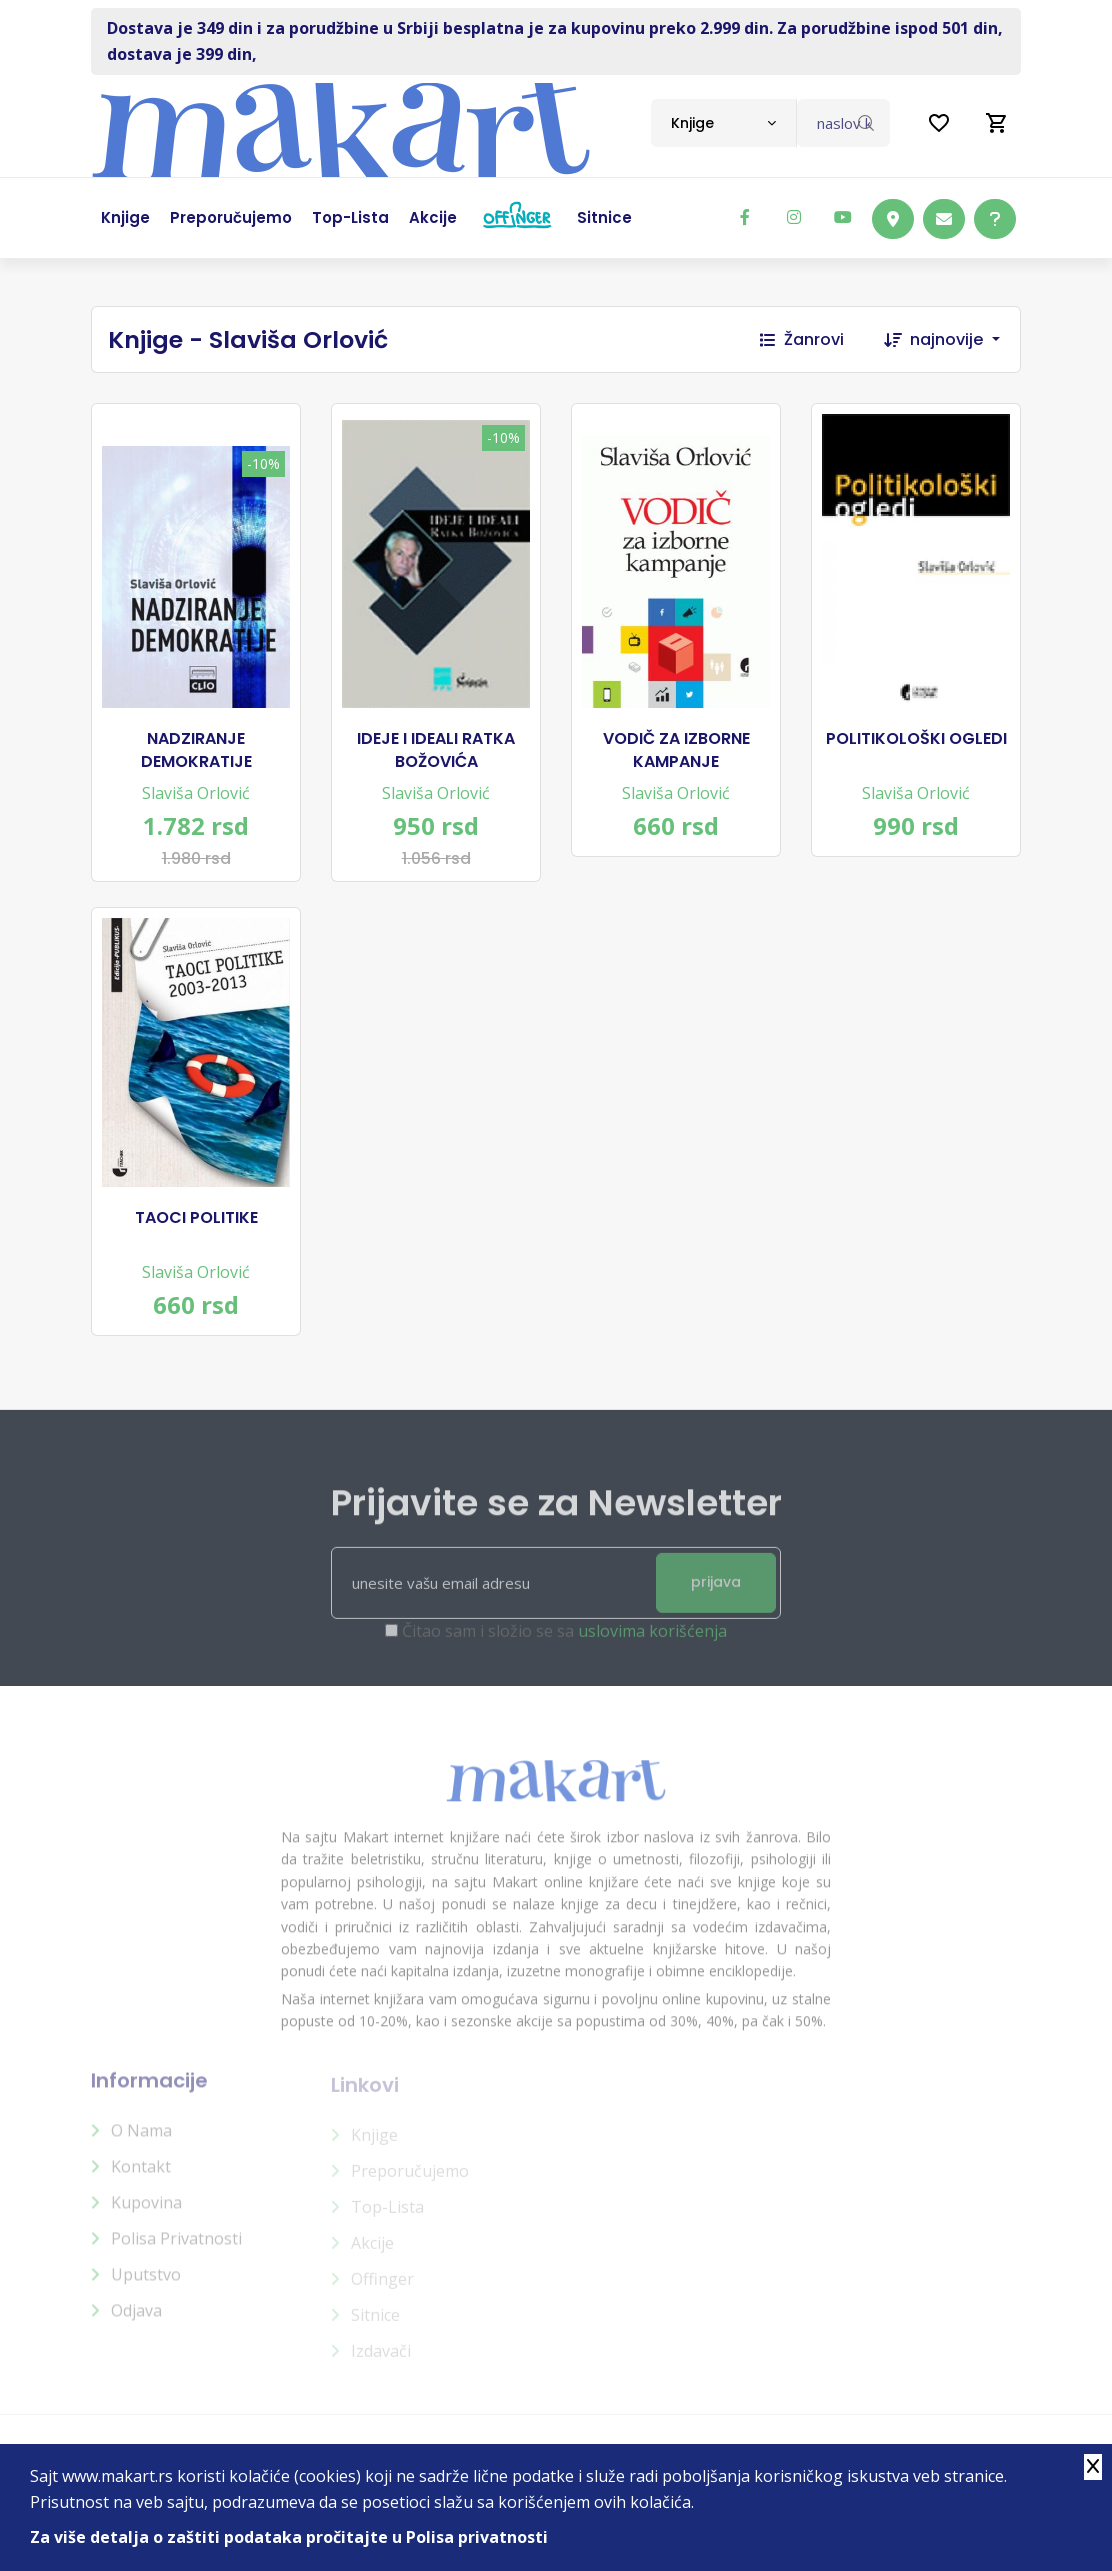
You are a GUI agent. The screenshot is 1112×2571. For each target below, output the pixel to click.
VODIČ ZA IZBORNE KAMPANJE (676, 750)
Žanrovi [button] (802, 339)
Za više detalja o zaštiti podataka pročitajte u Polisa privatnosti (289, 2537)
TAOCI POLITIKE (196, 1218)
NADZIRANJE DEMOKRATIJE (196, 750)
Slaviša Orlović (196, 793)
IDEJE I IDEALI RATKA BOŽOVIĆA (436, 750)
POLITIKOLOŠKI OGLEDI (916, 739)
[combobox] (723, 123)
